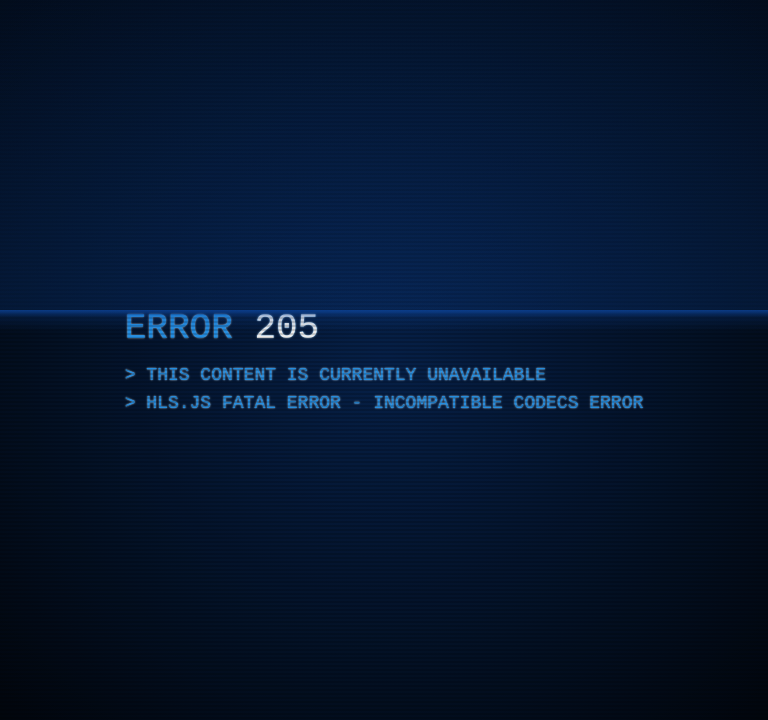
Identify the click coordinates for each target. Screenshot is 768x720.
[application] (384, 360)
